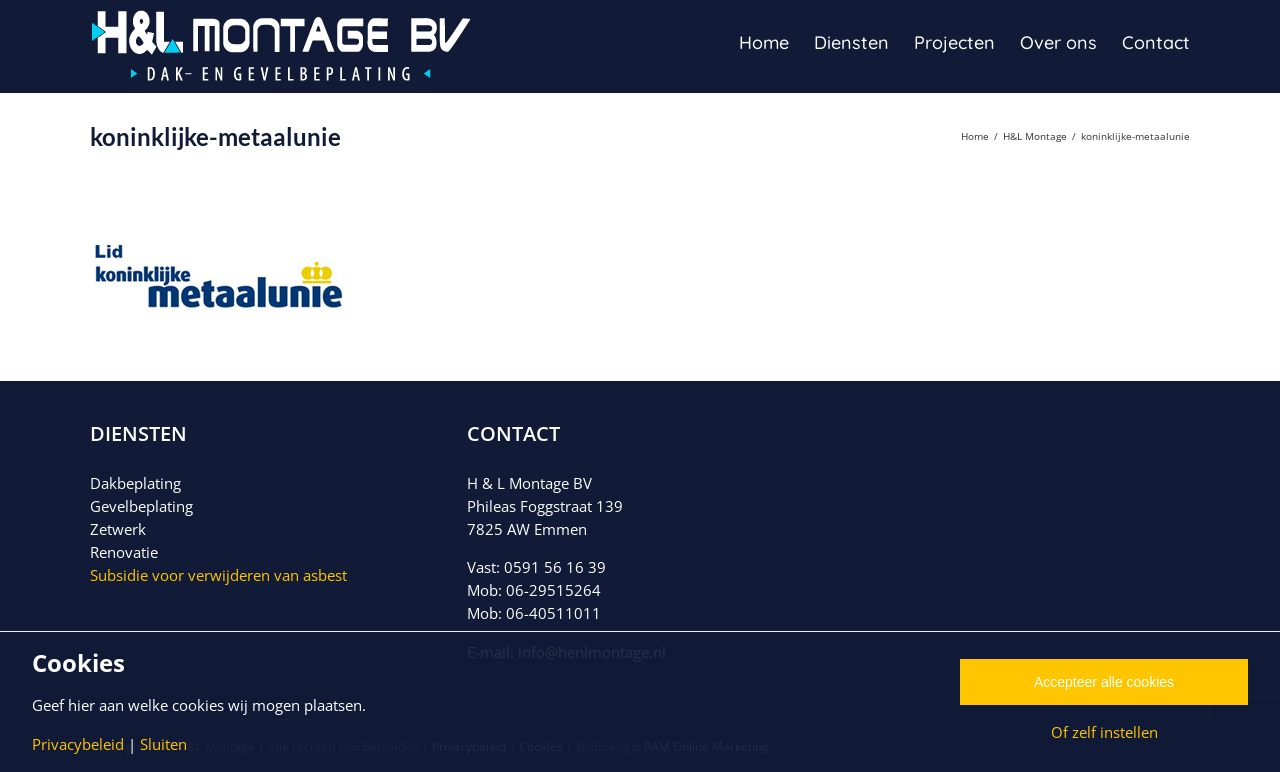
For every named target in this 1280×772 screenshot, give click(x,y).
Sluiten (163, 744)
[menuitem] (776, 41)
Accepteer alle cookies (1104, 682)
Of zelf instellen (1104, 732)
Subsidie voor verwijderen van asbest (218, 575)
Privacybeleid (78, 744)
